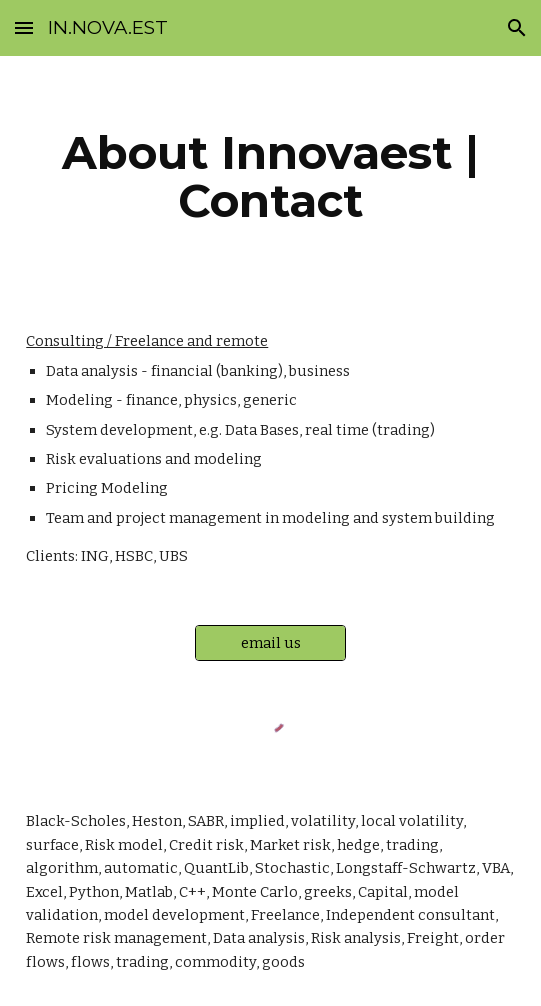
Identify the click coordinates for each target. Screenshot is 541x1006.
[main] (270, 177)
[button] (24, 27)
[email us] (270, 642)
